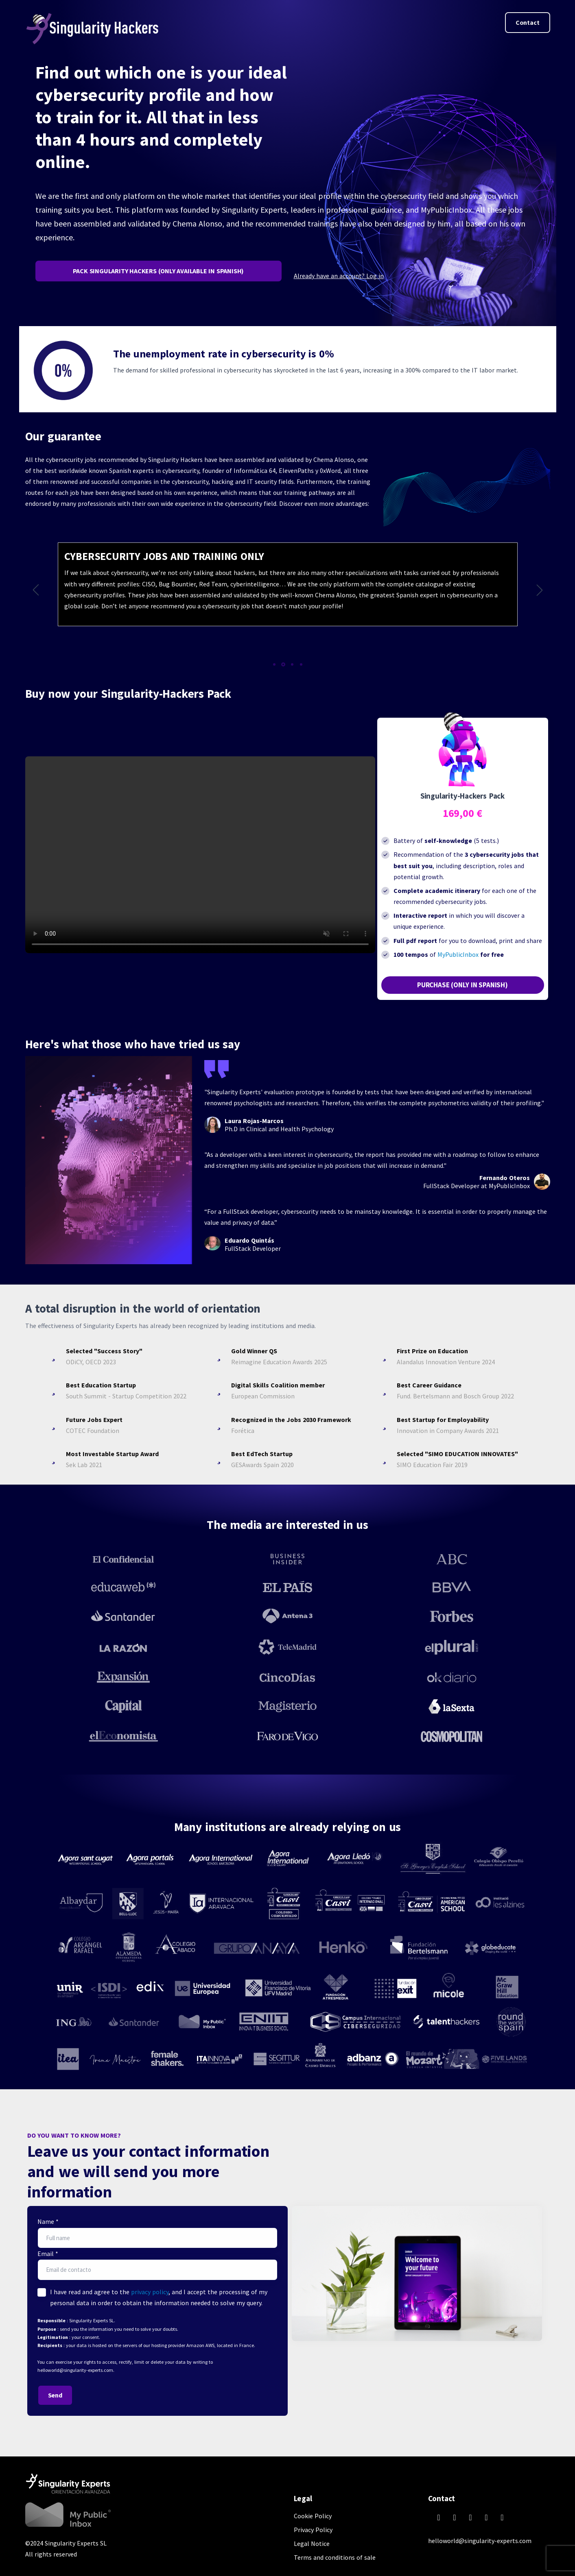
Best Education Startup (101, 1385)
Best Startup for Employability (443, 1419)
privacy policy (149, 2292)
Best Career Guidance (429, 1385)
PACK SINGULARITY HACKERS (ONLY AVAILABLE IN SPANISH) (158, 271)
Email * (47, 2253)
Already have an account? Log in (339, 276)
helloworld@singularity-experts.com (479, 2541)
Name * (48, 2221)
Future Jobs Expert (94, 1419)
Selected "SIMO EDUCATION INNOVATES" (457, 1454)
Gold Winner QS (254, 1351)
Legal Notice (312, 2543)
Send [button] (55, 2395)
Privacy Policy (313, 2530)
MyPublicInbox (458, 954)
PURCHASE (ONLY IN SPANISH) (462, 984)
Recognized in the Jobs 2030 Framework (291, 1419)
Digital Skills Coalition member (278, 1385)
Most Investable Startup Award (112, 1454)
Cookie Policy (313, 2516)
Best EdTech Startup (262, 1454)
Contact (528, 22)
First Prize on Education (432, 1351)
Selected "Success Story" (104, 1351)
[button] (36, 590)
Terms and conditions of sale (335, 2557)
